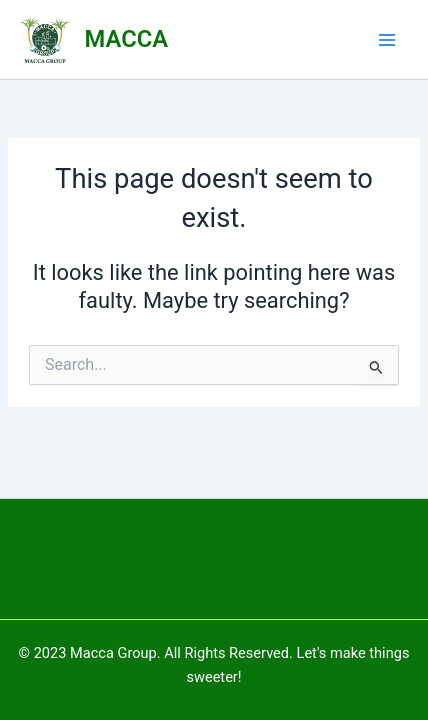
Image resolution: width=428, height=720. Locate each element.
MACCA (126, 39)
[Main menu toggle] (387, 40)
